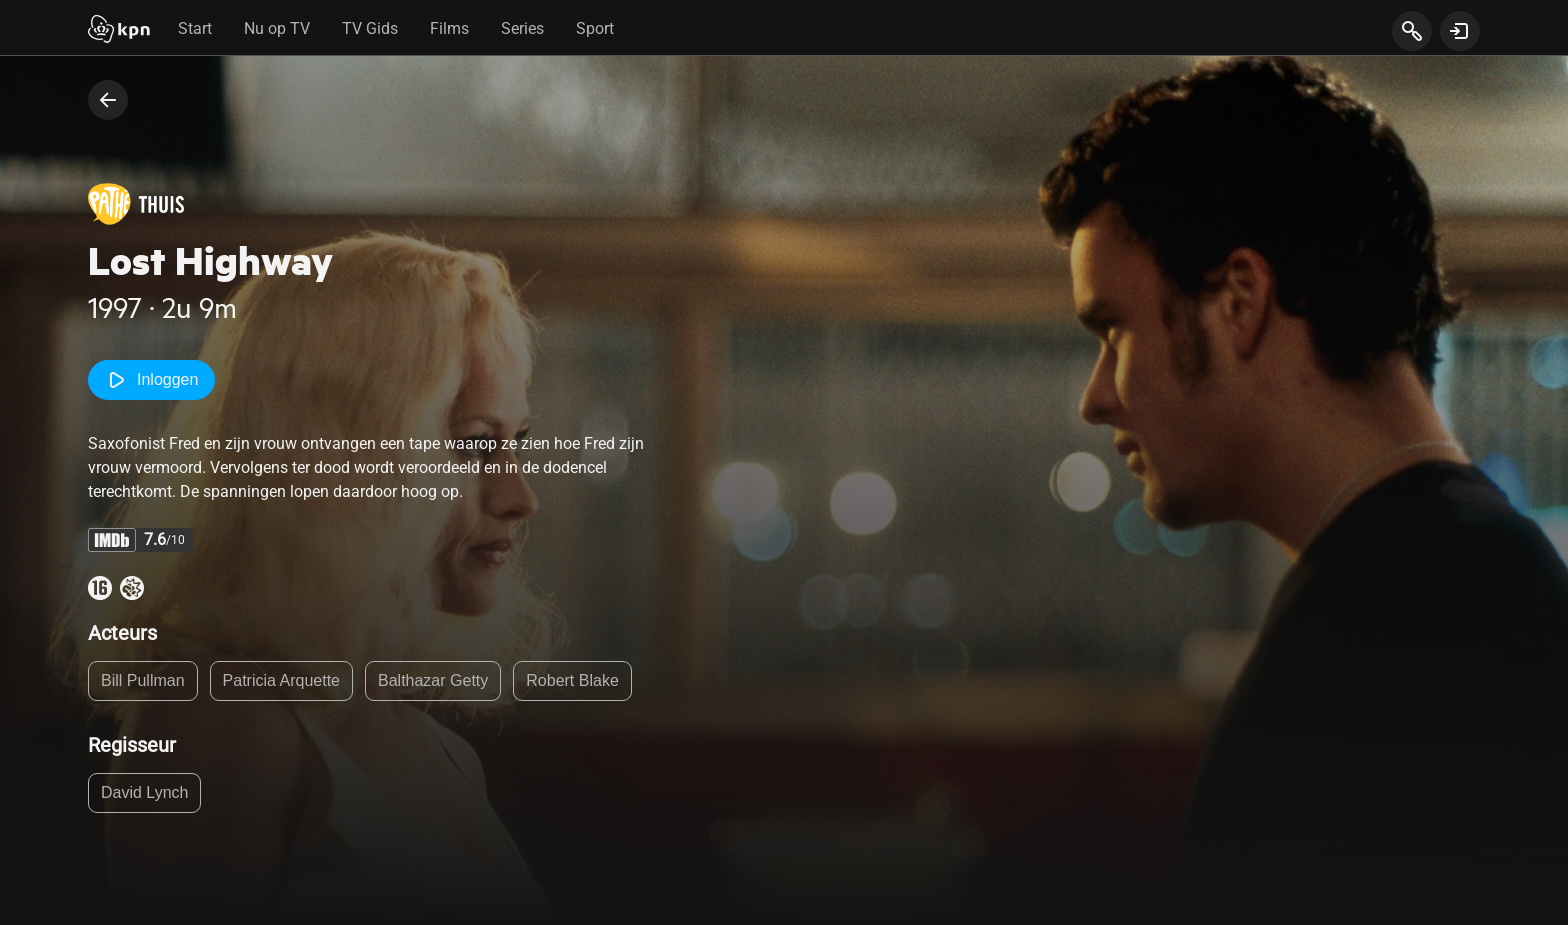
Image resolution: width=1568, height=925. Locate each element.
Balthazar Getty (433, 680)
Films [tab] (449, 28)
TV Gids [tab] (370, 28)
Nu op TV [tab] (277, 28)
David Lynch (144, 792)
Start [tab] (195, 28)
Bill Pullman (143, 680)
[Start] (119, 31)
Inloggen (151, 380)
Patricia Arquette (281, 680)
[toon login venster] (1460, 31)
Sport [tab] (595, 28)
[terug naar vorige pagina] (108, 100)
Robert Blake (572, 680)
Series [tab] (522, 28)
